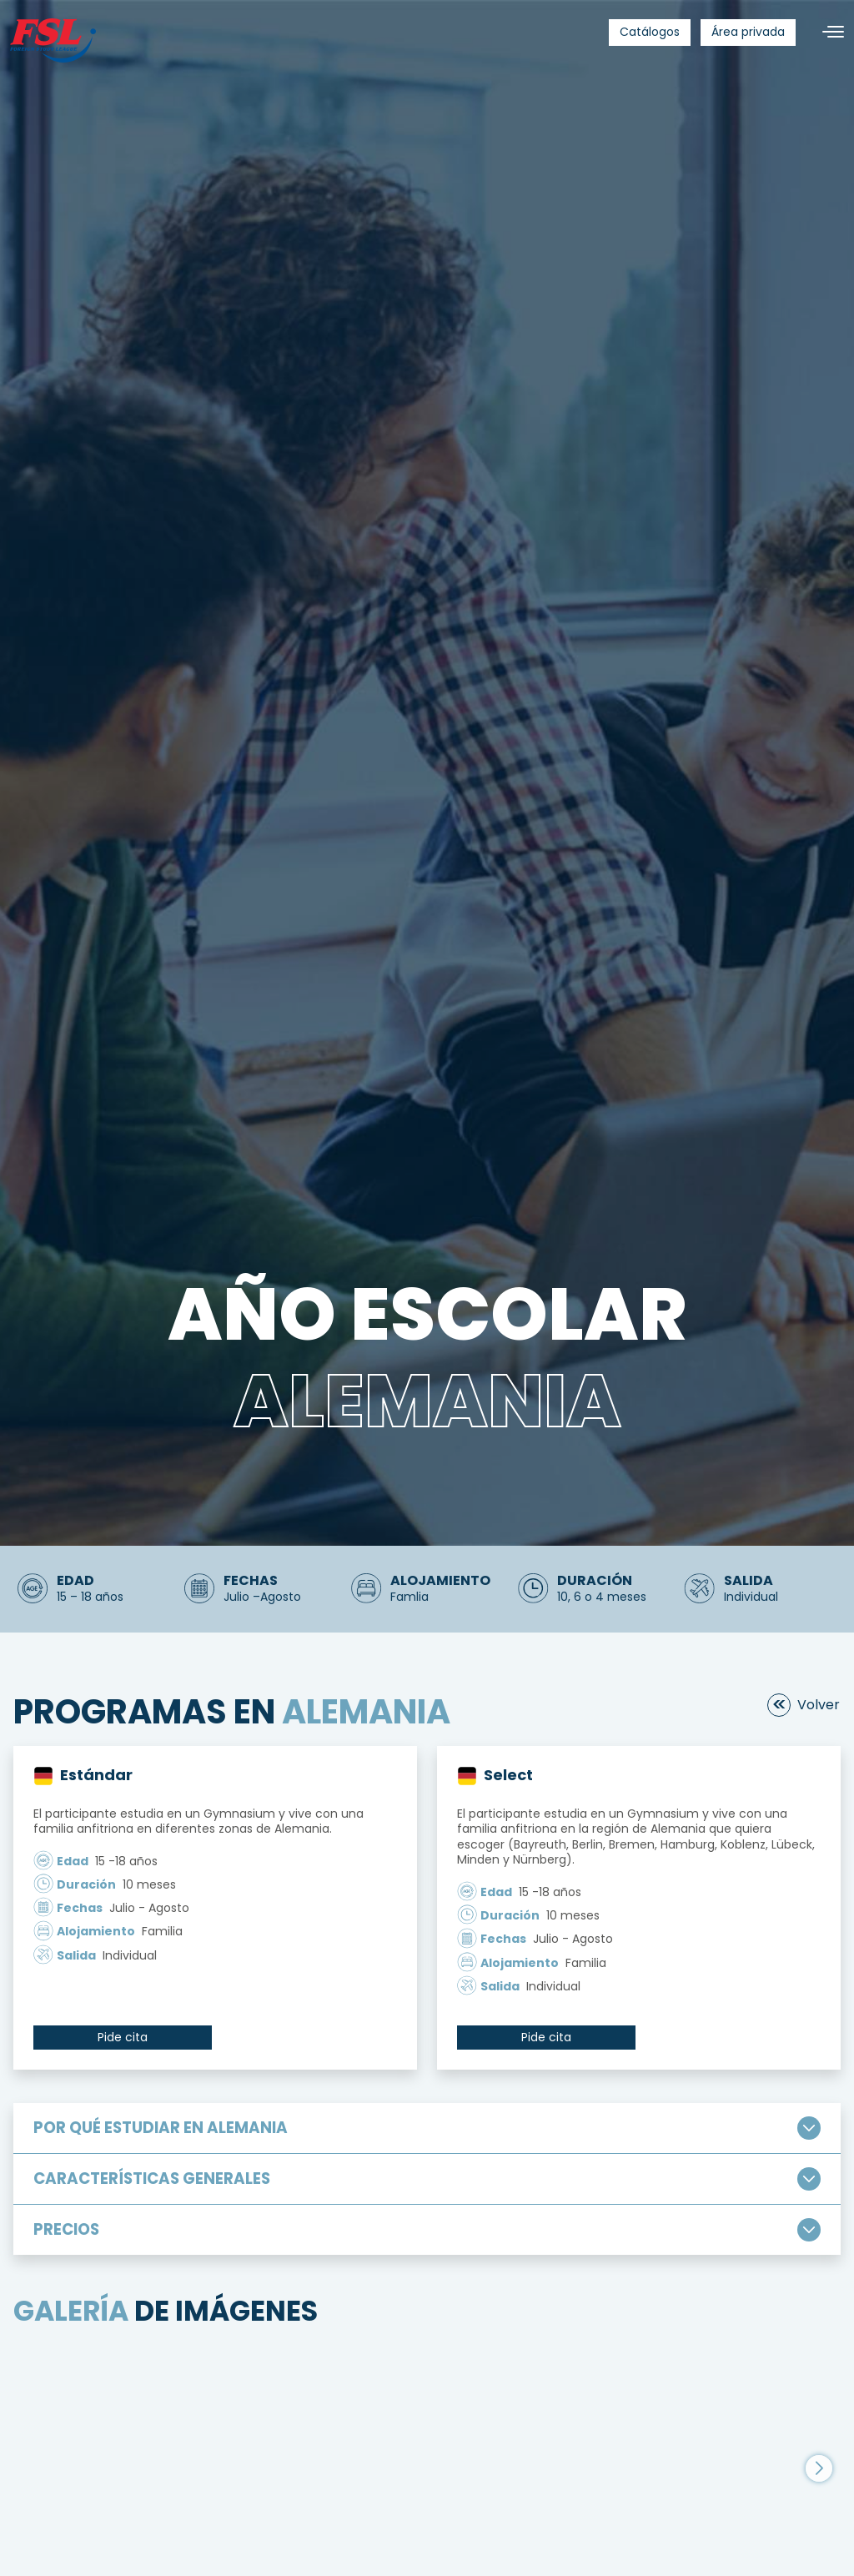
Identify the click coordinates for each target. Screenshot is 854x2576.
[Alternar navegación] (826, 32)
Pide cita (123, 2037)
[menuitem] (650, 32)
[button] (819, 2441)
